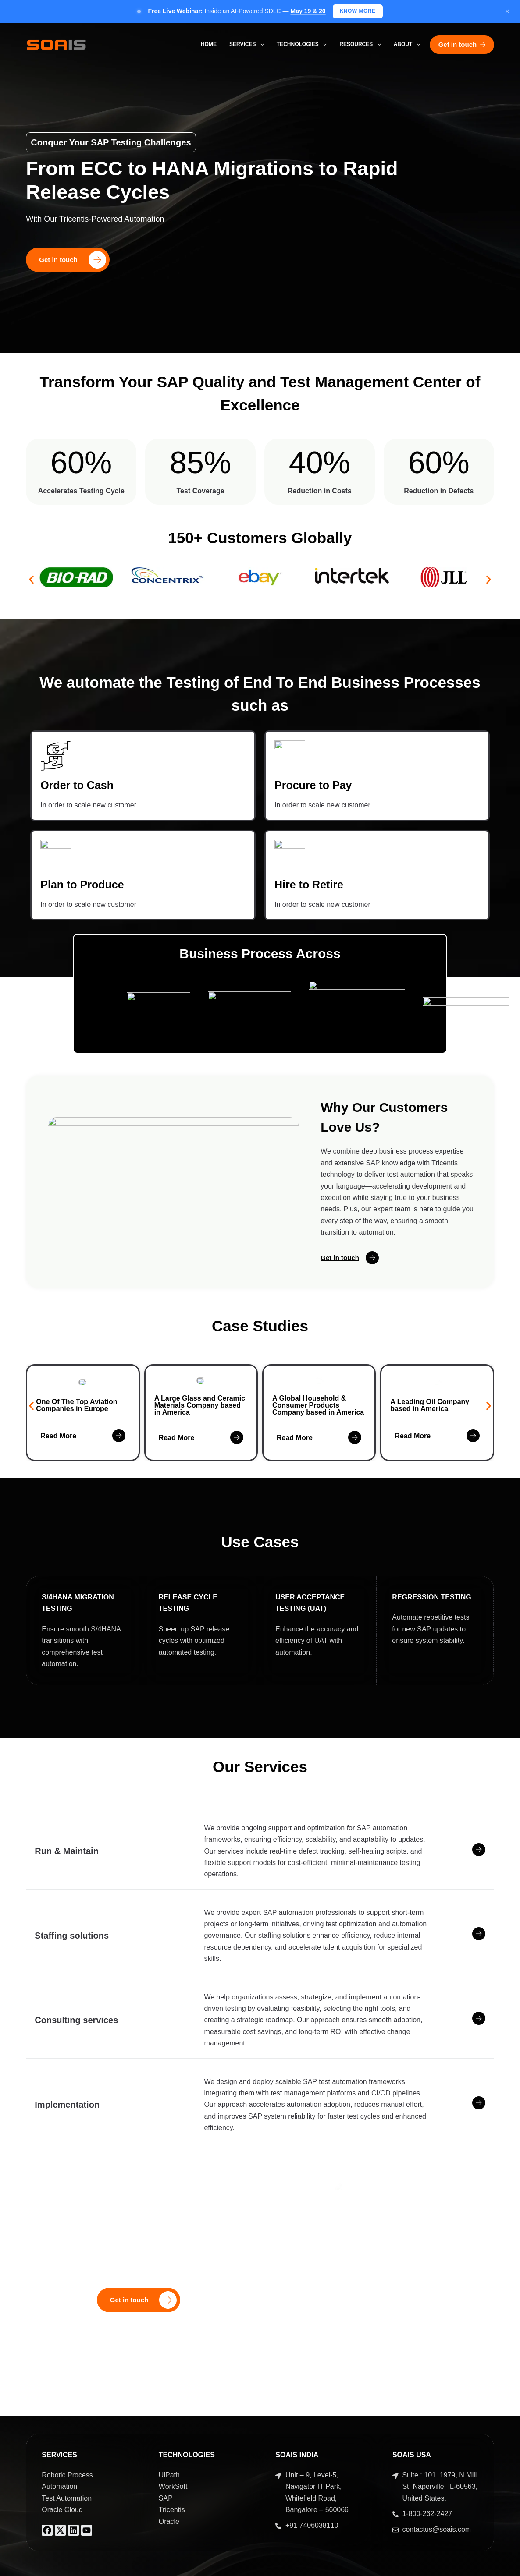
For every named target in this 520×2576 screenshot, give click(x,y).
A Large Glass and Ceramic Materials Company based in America (200, 1410)
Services (248, 44)
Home (209, 44)
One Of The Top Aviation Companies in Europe (76, 1410)
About (409, 44)
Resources (361, 44)
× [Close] (507, 11)
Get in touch (461, 44)
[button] (31, 579)
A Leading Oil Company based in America (429, 1415)
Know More (358, 11)
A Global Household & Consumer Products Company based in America (318, 1410)
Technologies (303, 44)
